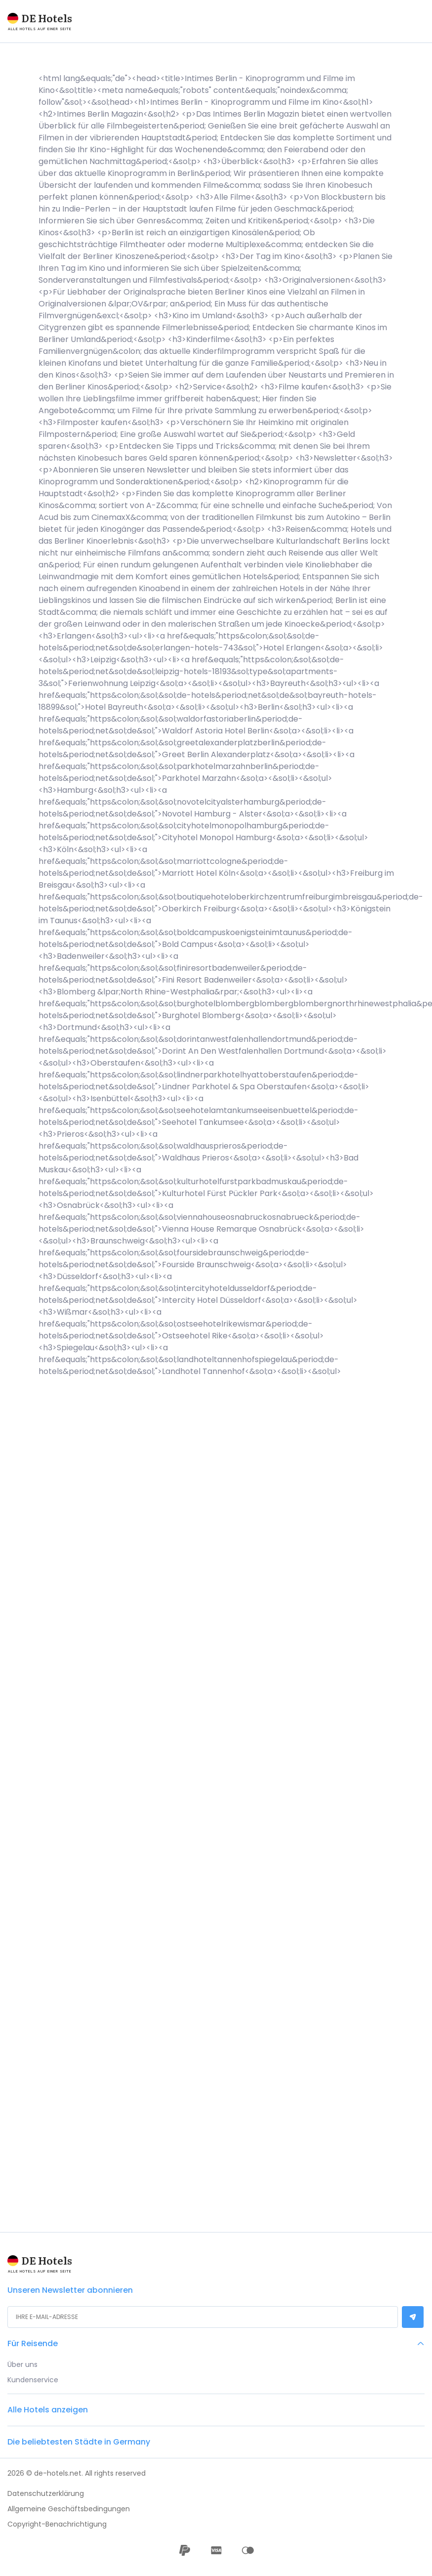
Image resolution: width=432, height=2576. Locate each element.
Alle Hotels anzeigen (47, 2409)
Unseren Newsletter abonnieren (70, 2295)
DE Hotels (46, 17)
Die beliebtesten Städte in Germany (78, 2441)
